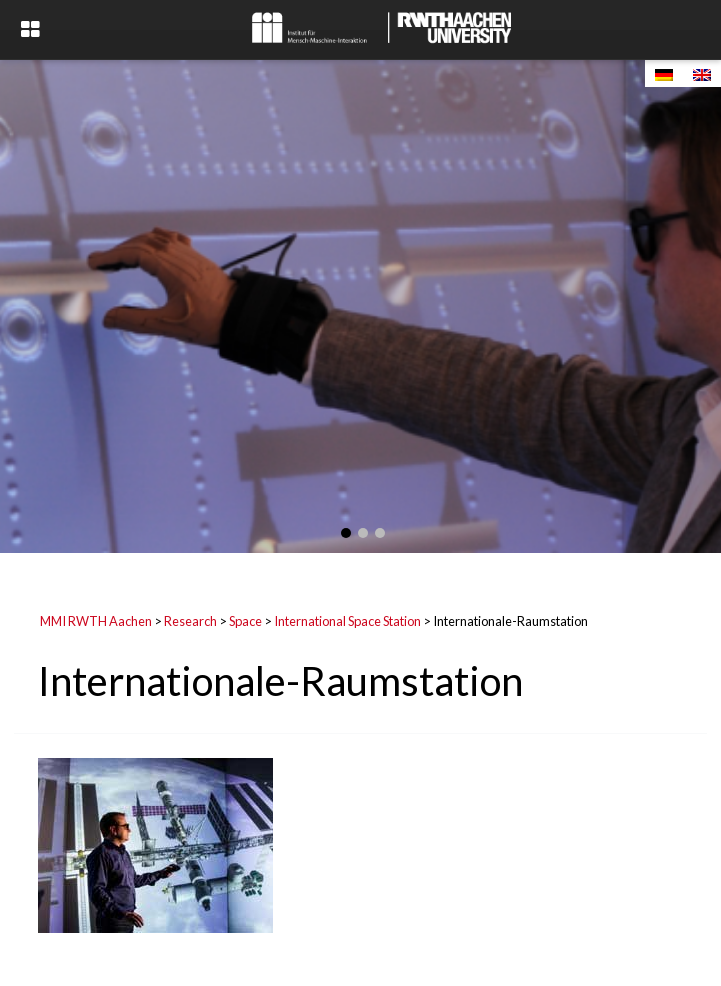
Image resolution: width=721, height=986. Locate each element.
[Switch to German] (664, 73)
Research (190, 621)
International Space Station (347, 621)
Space (245, 621)
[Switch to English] (702, 73)
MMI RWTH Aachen (96, 621)
